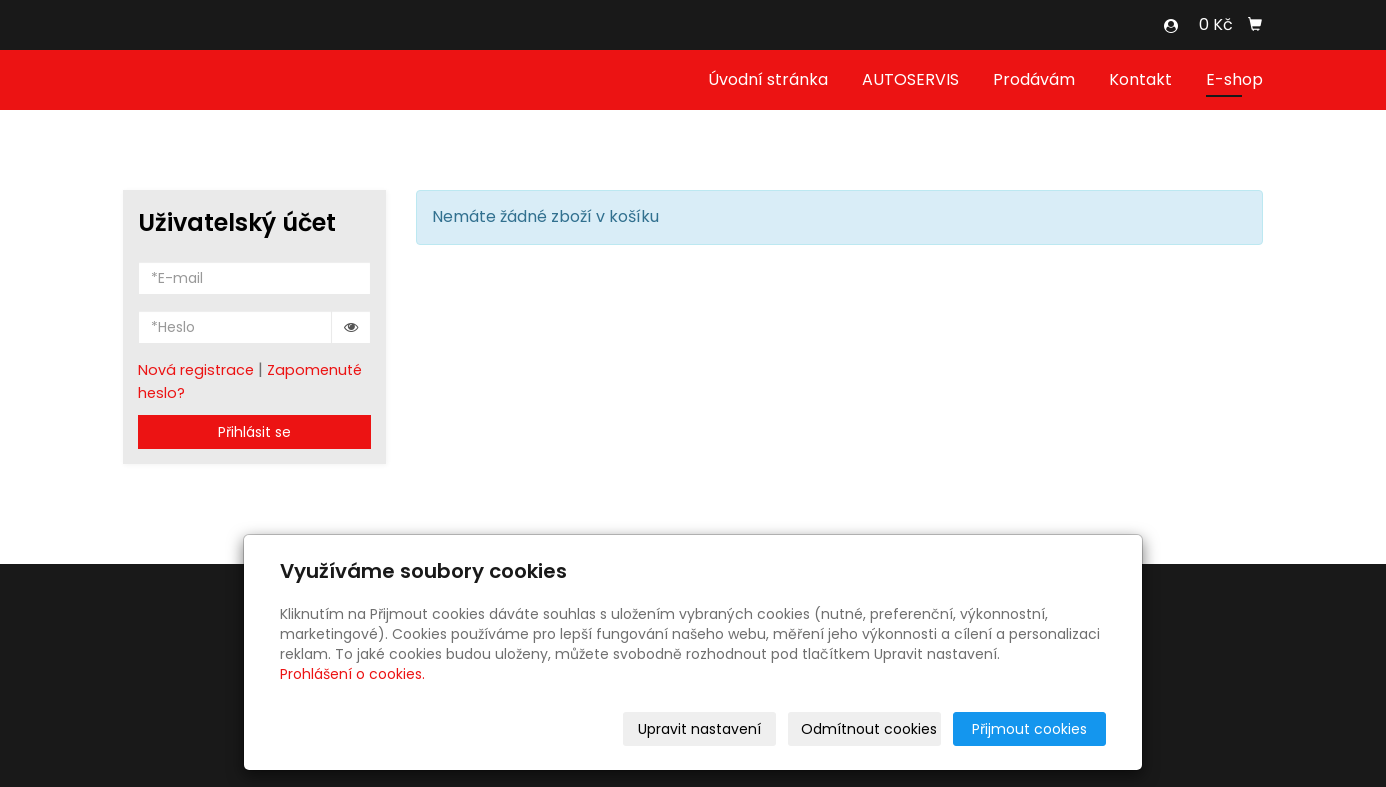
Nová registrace (196, 370)
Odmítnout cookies (869, 729)
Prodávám (1034, 79)
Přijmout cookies (1029, 729)
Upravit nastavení (699, 729)
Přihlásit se (254, 432)
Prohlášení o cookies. (352, 674)
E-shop (1234, 79)
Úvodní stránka (768, 79)
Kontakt (1140, 79)
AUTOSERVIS (910, 79)
